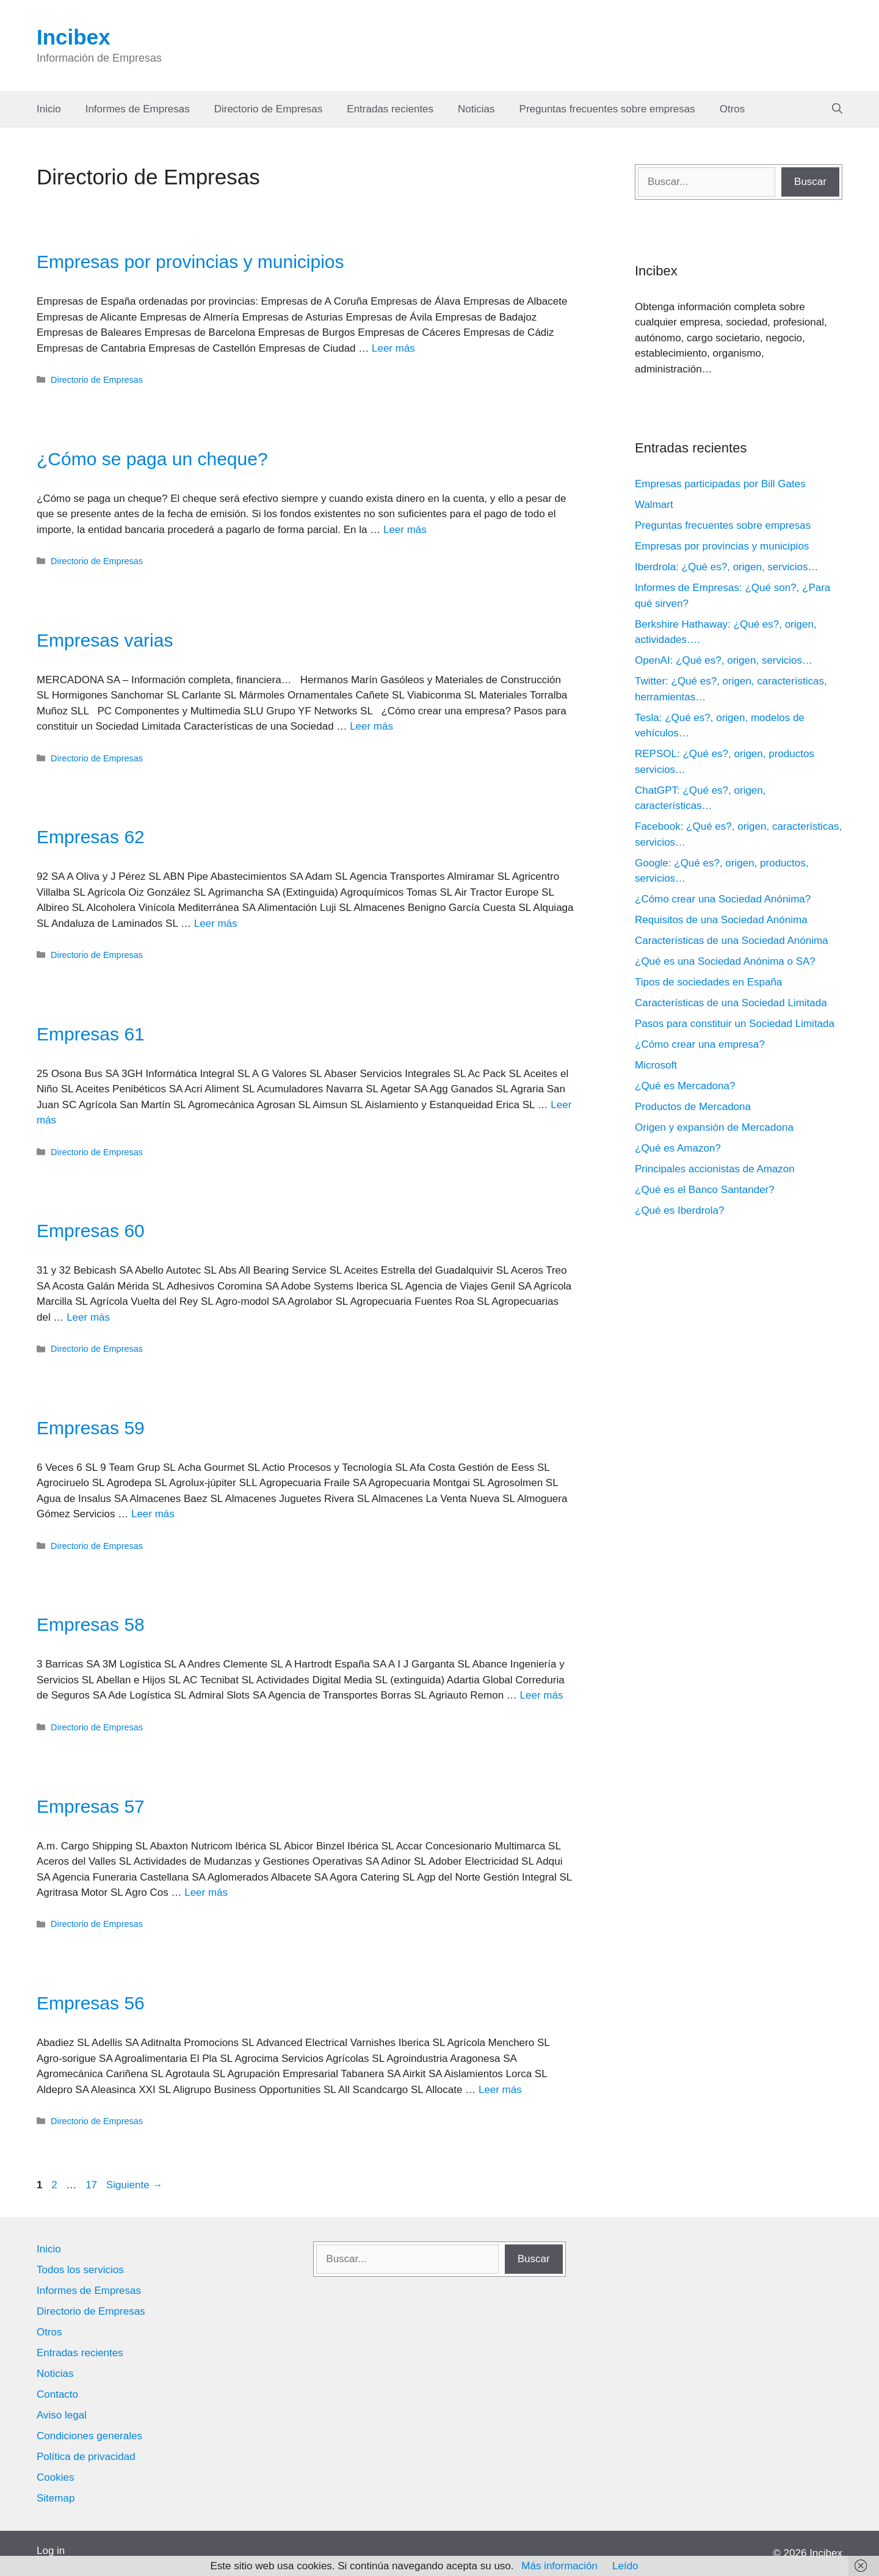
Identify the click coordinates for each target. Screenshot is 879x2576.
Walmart (654, 504)
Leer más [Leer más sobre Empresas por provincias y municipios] (393, 348)
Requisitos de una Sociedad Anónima (721, 920)
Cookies (55, 2477)
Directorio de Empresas (268, 109)
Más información (559, 2566)
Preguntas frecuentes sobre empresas (607, 109)
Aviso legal (62, 2415)
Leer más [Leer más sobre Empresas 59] (153, 1514)
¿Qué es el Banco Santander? (705, 1189)
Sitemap (55, 2498)
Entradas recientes (390, 109)
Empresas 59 (91, 1428)
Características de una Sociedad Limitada (731, 1003)
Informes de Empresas (137, 109)
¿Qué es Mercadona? (685, 1086)
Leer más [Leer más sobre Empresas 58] (541, 1695)
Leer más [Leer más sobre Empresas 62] (215, 923)
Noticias (476, 109)
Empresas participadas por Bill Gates (720, 484)
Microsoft (656, 1065)
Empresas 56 (91, 2003)
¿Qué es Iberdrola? (679, 1210)
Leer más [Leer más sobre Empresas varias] (371, 726)
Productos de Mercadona (693, 1106)
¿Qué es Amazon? (678, 1148)
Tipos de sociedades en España (708, 982)
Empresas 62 (91, 837)
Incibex (73, 37)
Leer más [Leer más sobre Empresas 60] (88, 1317)
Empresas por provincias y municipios (190, 262)
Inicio (49, 109)
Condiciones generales (89, 2436)
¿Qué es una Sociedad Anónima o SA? (725, 961)
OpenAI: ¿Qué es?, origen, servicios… (723, 660)
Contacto (57, 2394)
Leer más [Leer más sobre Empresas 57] (206, 1892)
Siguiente (134, 2185)
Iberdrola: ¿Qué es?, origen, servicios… (726, 567)
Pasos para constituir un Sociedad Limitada (734, 1023)
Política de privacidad (86, 2456)
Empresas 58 (91, 1624)
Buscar (810, 181)
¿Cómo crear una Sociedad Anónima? (723, 899)
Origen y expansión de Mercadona (714, 1127)
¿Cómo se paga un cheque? (152, 459)
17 (92, 2185)
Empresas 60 (91, 1231)
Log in (51, 2550)
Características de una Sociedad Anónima (731, 940)
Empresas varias (105, 640)
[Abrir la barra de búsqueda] (837, 109)
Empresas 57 (91, 1806)
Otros (732, 109)
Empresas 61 (91, 1034)
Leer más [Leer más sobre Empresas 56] (500, 2089)
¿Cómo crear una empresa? (700, 1044)
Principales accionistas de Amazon (715, 1169)
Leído (625, 2566)
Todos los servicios (80, 2270)
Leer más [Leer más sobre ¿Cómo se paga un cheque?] (405, 529)
